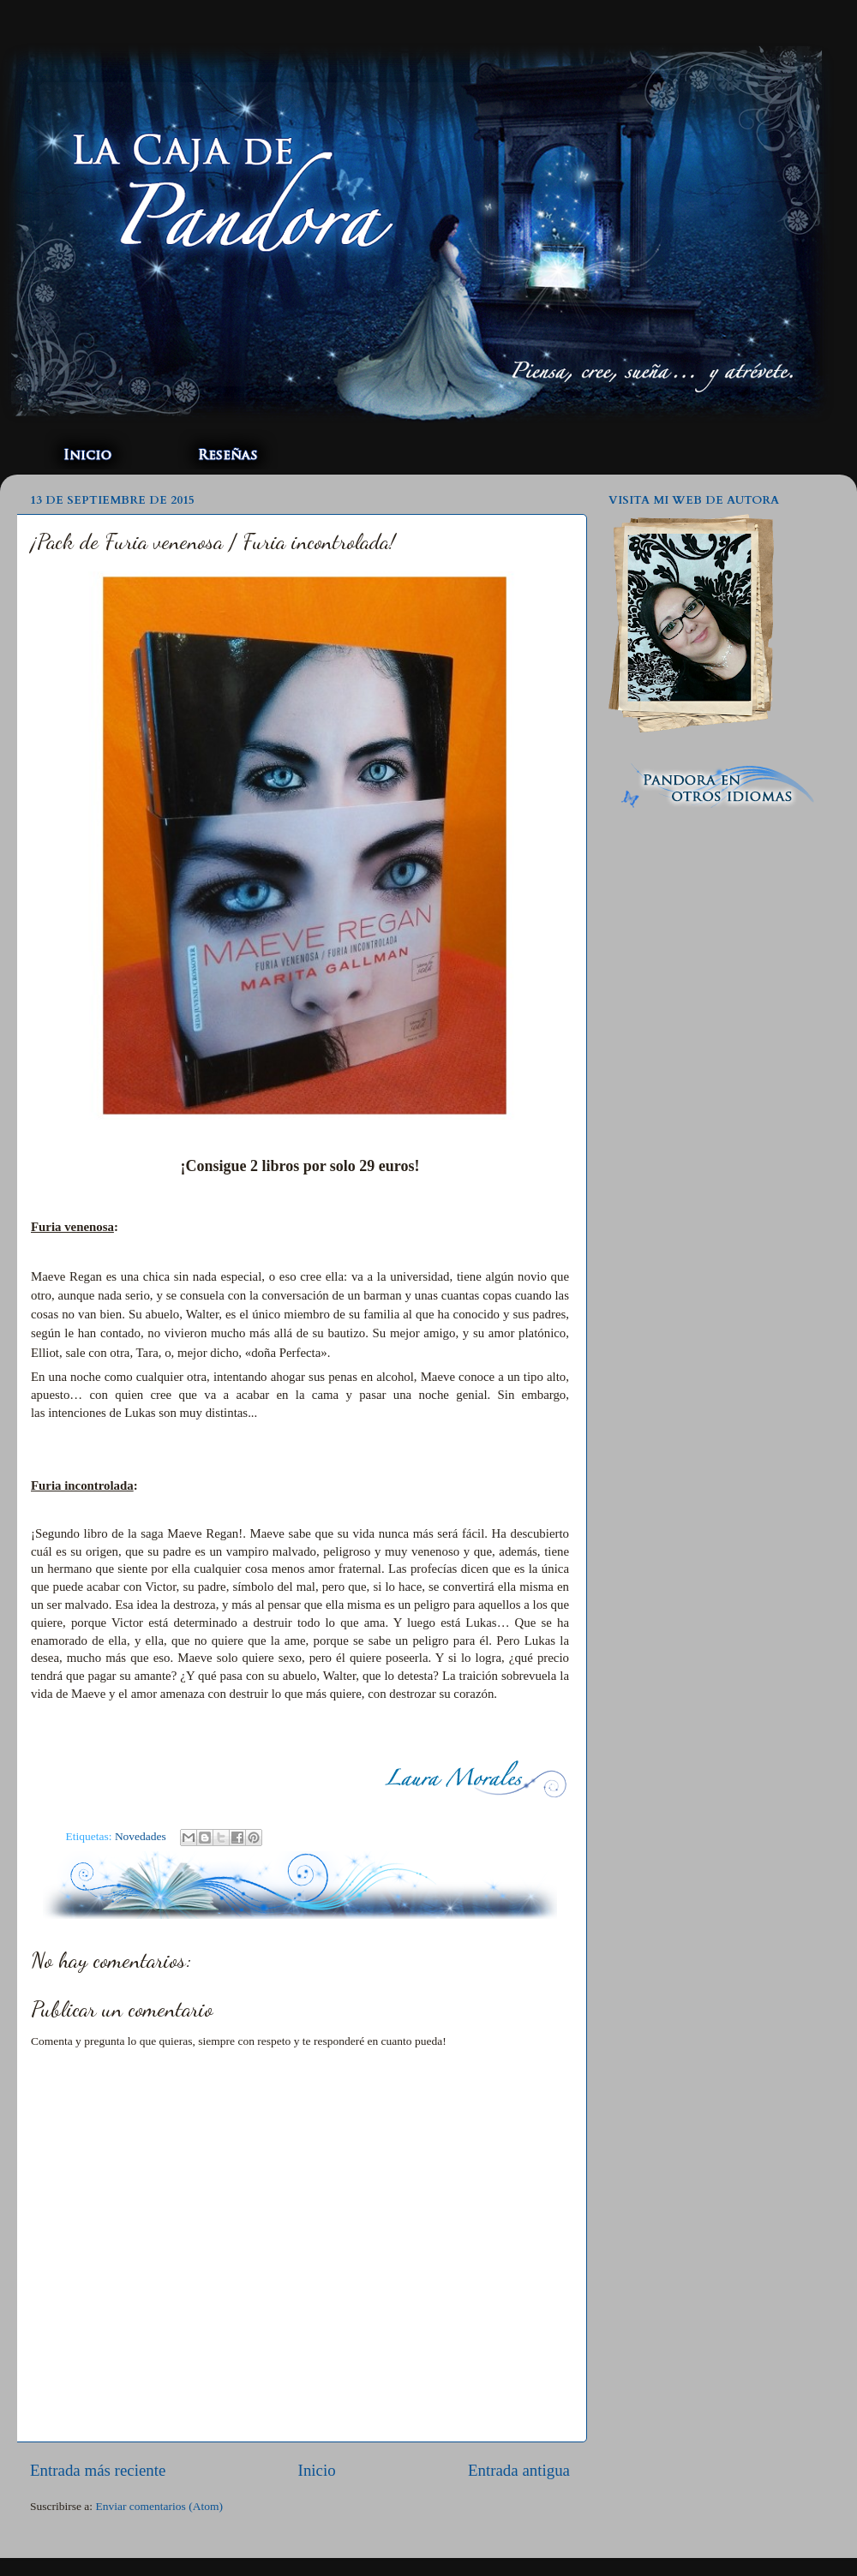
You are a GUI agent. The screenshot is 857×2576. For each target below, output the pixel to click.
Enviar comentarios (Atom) (159, 2506)
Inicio (317, 2470)
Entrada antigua (519, 2470)
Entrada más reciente (97, 2470)
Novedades (140, 1836)
